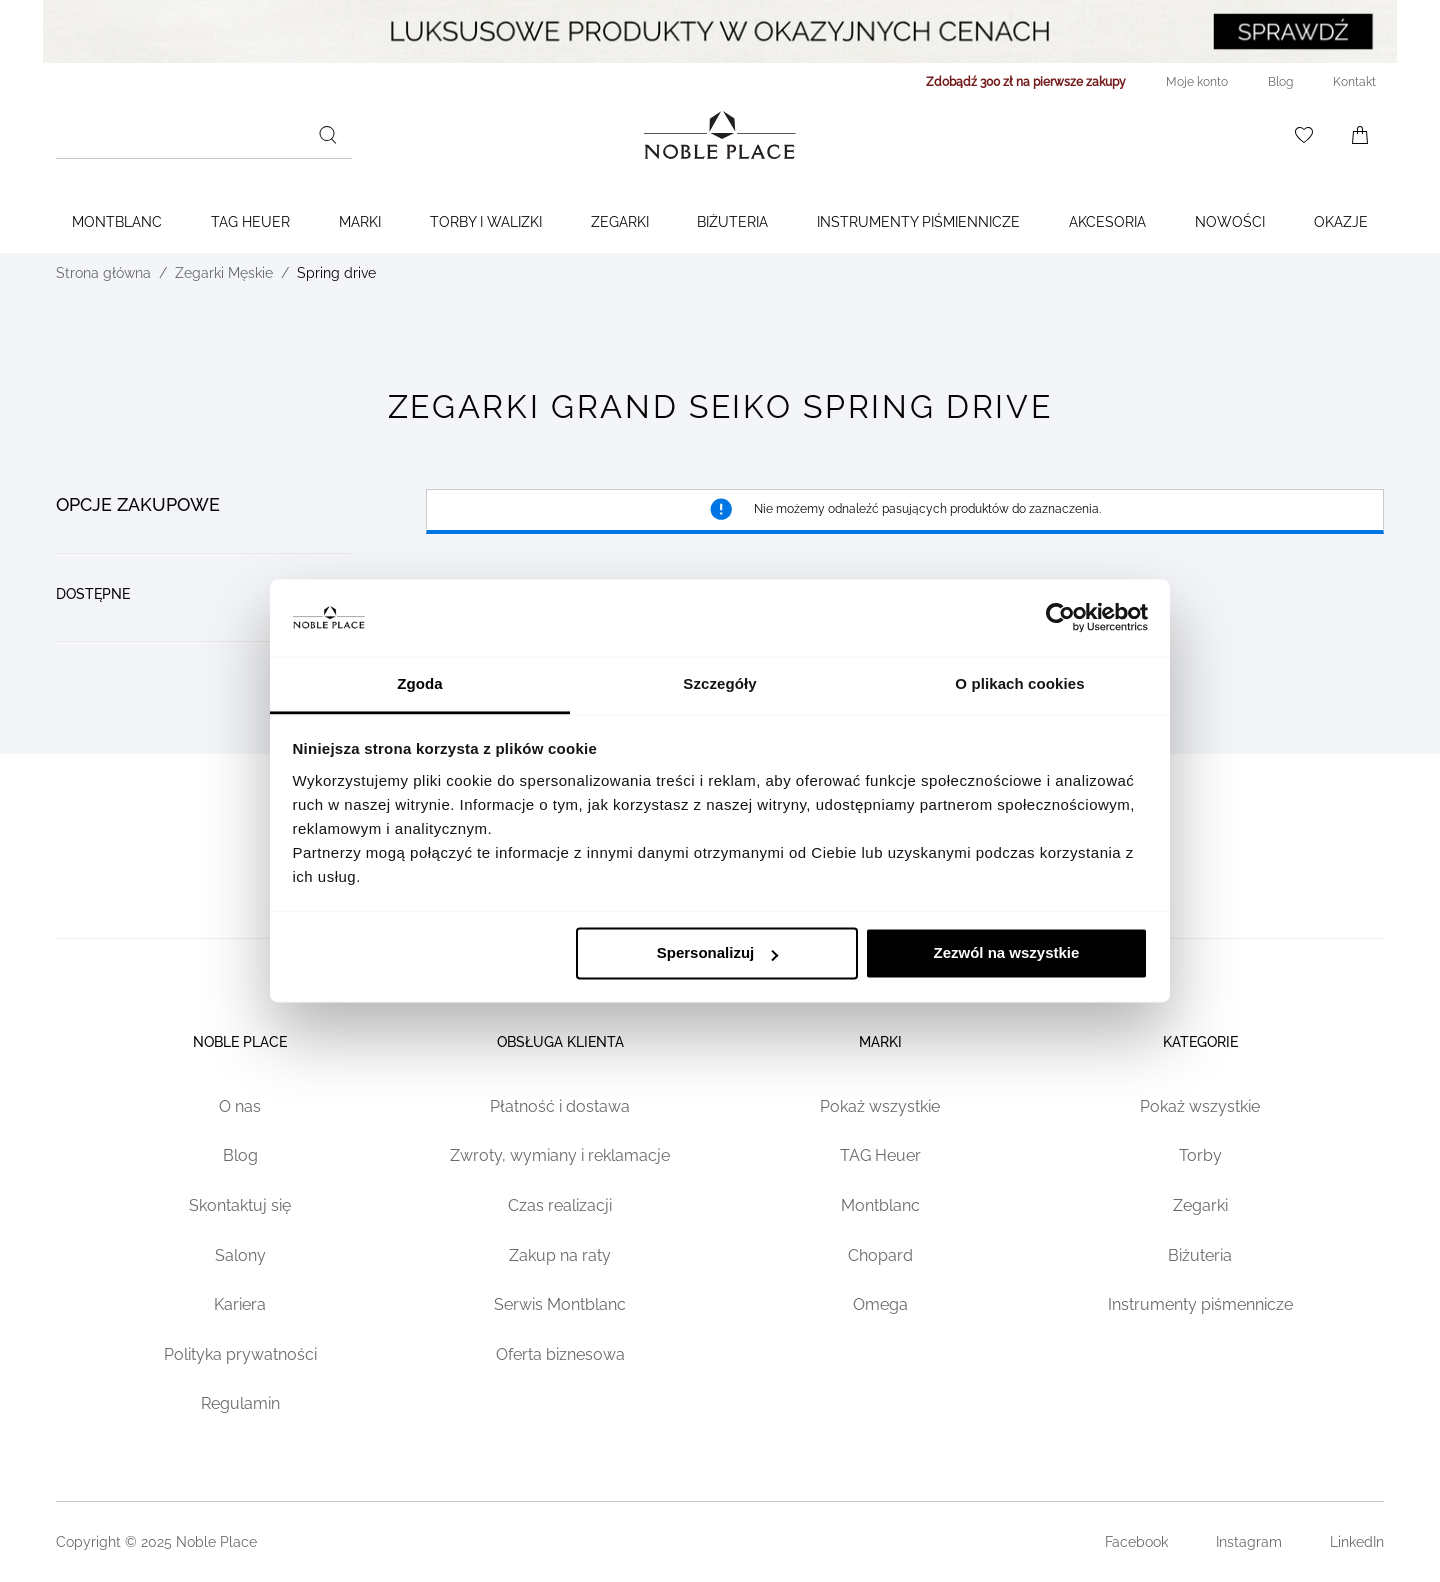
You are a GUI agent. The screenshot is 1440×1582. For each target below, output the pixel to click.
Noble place (240, 1042)
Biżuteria (732, 222)
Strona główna (103, 273)
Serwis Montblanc (560, 1304)
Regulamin (240, 1403)
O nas (240, 1106)
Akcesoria (1107, 222)
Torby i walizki (486, 222)
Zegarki (620, 222)
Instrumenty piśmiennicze (918, 222)
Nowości (1230, 222)
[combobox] (204, 135)
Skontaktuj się (240, 1205)
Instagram (1249, 1542)
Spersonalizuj (718, 953)
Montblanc (117, 222)
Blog (240, 1155)
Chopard (880, 1255)
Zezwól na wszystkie (1006, 953)
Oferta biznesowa (560, 1354)
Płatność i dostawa (560, 1106)
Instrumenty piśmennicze (1200, 1304)
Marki (360, 222)
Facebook (1136, 1542)
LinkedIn (1357, 1542)
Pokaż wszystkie (880, 1106)
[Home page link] (720, 135)
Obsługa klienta (560, 1042)
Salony (240, 1255)
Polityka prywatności (240, 1354)
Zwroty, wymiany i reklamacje (560, 1155)
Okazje (1341, 222)
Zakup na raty (560, 1255)
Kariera (240, 1304)
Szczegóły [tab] (719, 683)
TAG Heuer (250, 222)
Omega (880, 1304)
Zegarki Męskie (224, 273)
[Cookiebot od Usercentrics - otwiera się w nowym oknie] (1060, 618)
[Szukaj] (328, 135)
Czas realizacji (560, 1205)
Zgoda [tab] (420, 683)
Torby (1200, 1155)
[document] (203, 562)
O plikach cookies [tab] (1019, 683)
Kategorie (1200, 1042)
